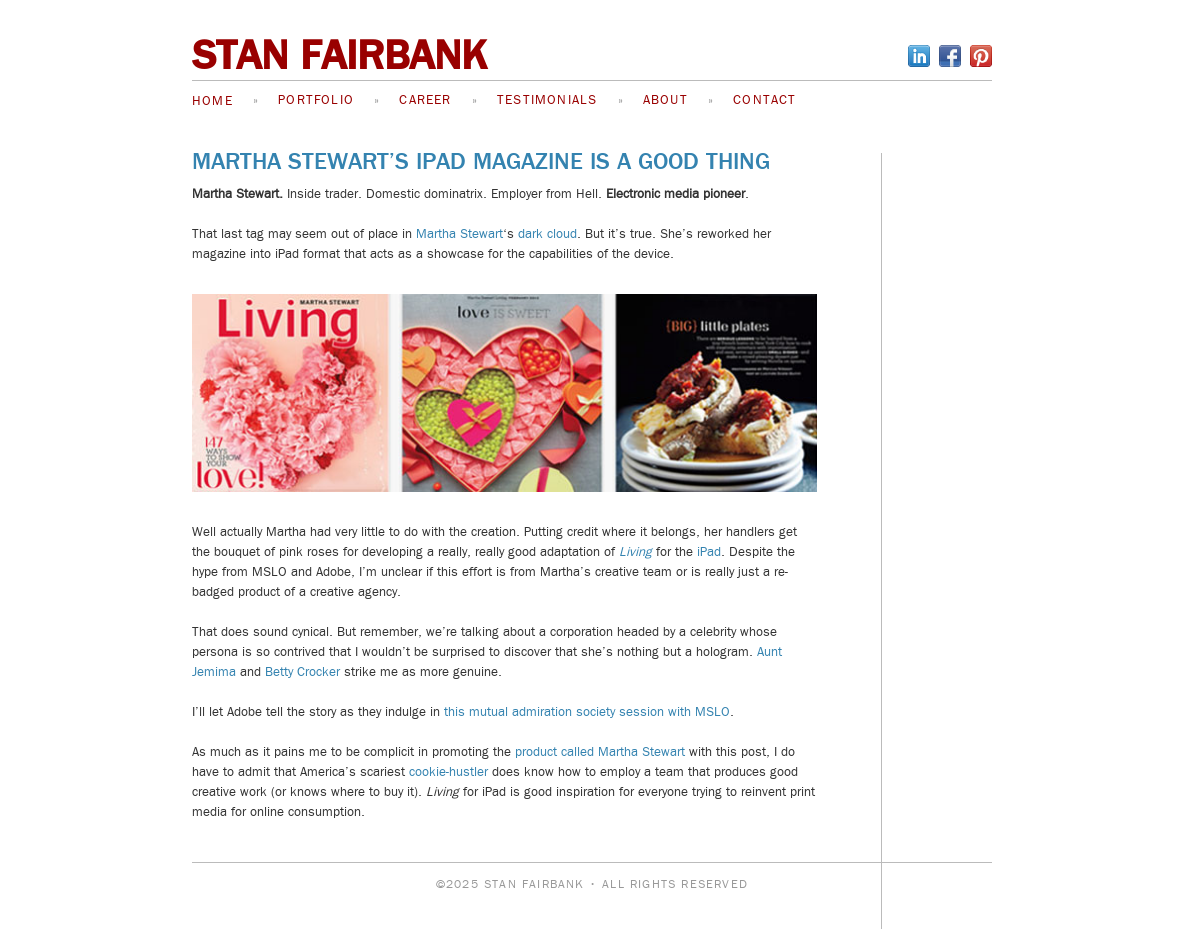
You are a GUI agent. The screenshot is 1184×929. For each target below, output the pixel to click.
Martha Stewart (459, 234)
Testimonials (547, 100)
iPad (709, 552)
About (665, 100)
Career (425, 100)
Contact (764, 100)
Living (635, 552)
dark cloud (547, 234)
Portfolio (316, 100)
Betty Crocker (302, 672)
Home (212, 101)
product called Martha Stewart (600, 752)
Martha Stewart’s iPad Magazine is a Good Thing (481, 161)
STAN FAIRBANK (339, 56)
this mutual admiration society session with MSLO (585, 712)
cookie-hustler (448, 772)
